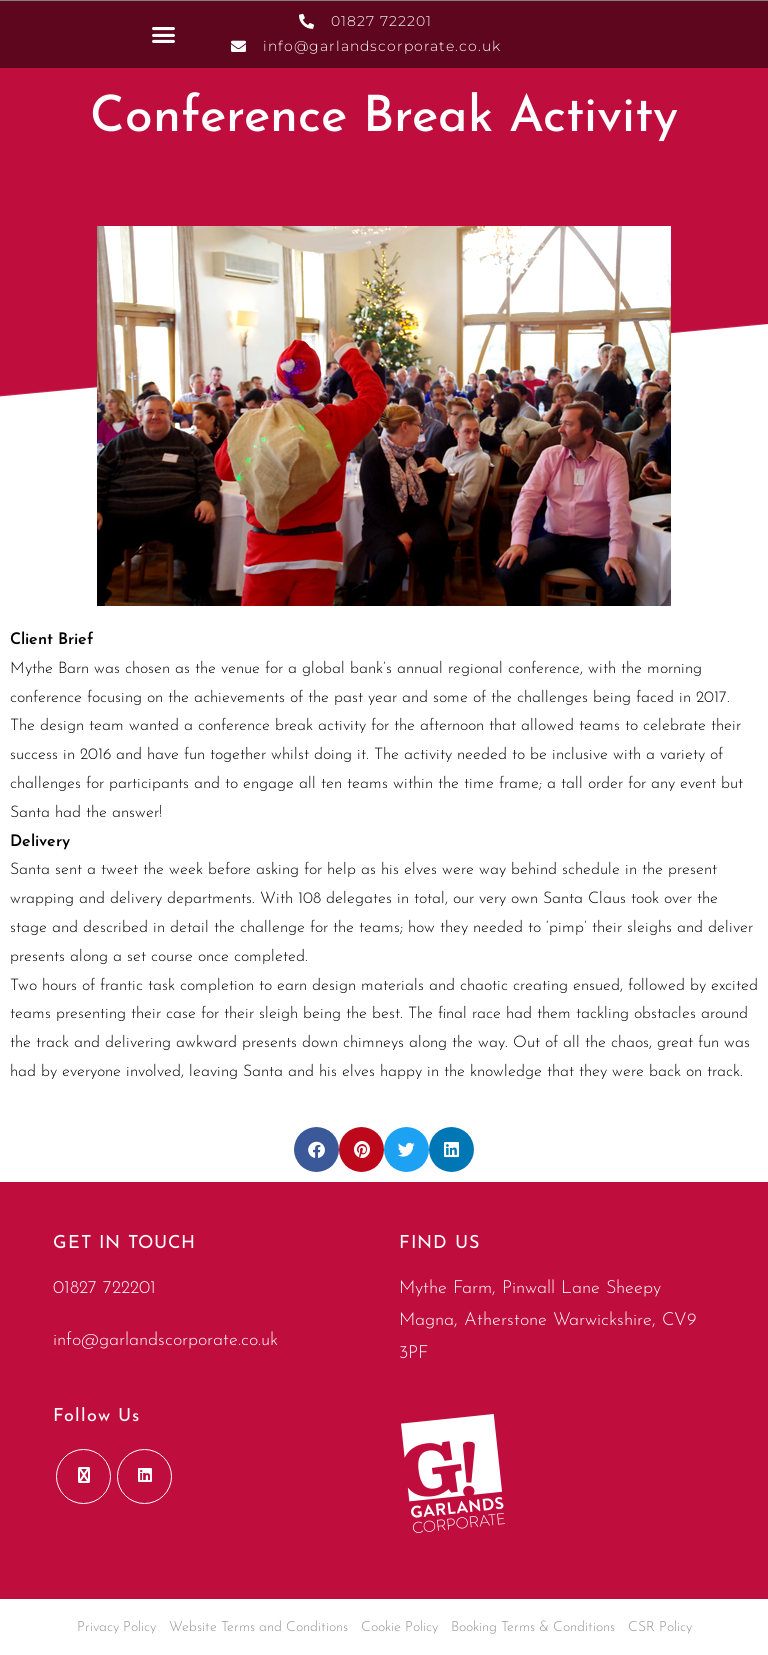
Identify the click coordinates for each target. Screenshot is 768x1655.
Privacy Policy (116, 1627)
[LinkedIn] (144, 1476)
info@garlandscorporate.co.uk (165, 1340)
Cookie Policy (399, 1627)
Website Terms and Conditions (258, 1627)
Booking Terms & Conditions (533, 1627)
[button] (164, 34)
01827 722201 (104, 1288)
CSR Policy (660, 1627)
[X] (83, 1476)
